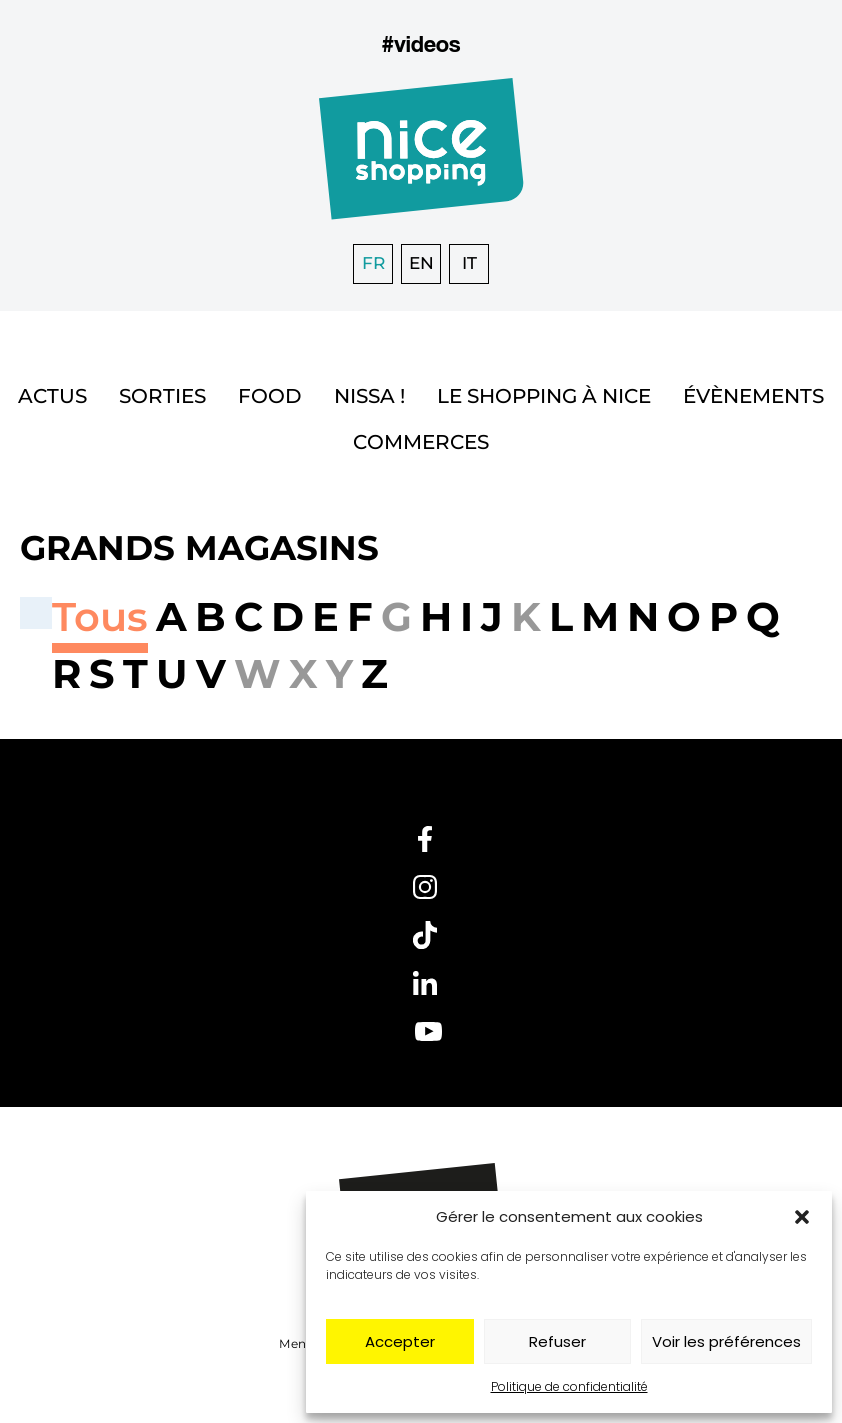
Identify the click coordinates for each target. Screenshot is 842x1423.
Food (270, 396)
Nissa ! (369, 396)
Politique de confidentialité (569, 1386)
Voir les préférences (726, 1341)
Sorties (162, 396)
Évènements (753, 396)
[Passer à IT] (469, 264)
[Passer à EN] (421, 264)
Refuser (557, 1341)
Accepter (400, 1341)
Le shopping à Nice (544, 396)
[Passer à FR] (373, 264)
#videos (421, 43)
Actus (52, 396)
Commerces (421, 442)
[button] (802, 1217)
